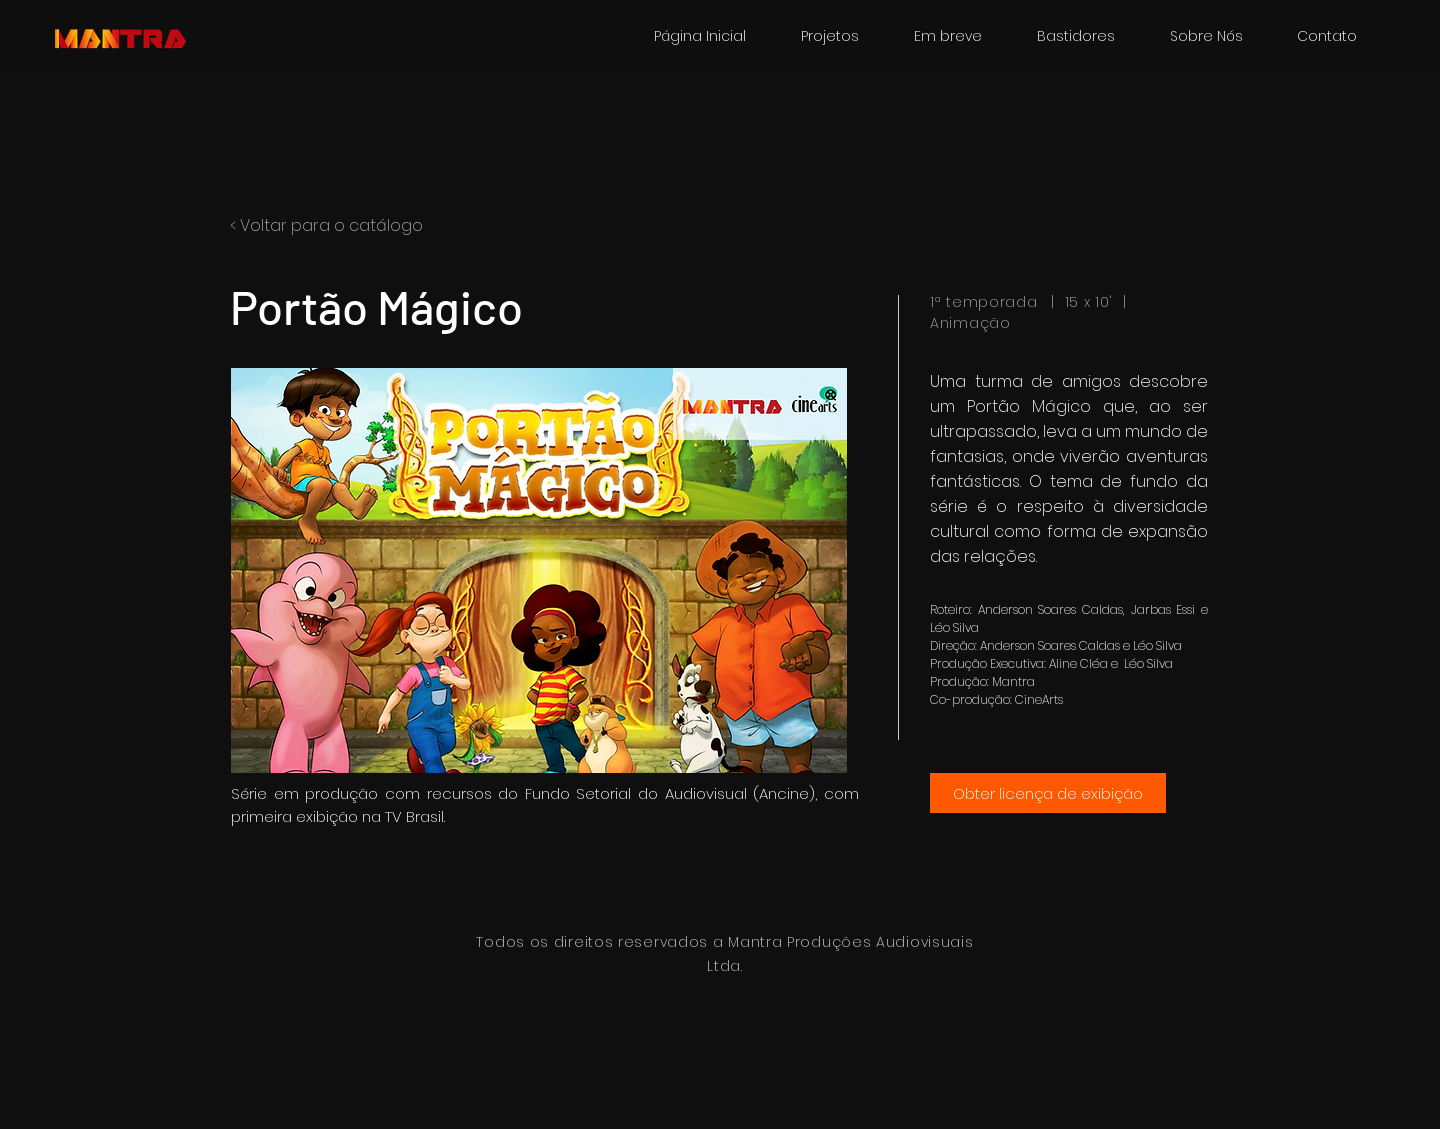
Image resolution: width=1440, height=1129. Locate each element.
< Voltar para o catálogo (326, 225)
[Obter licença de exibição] (1048, 793)
